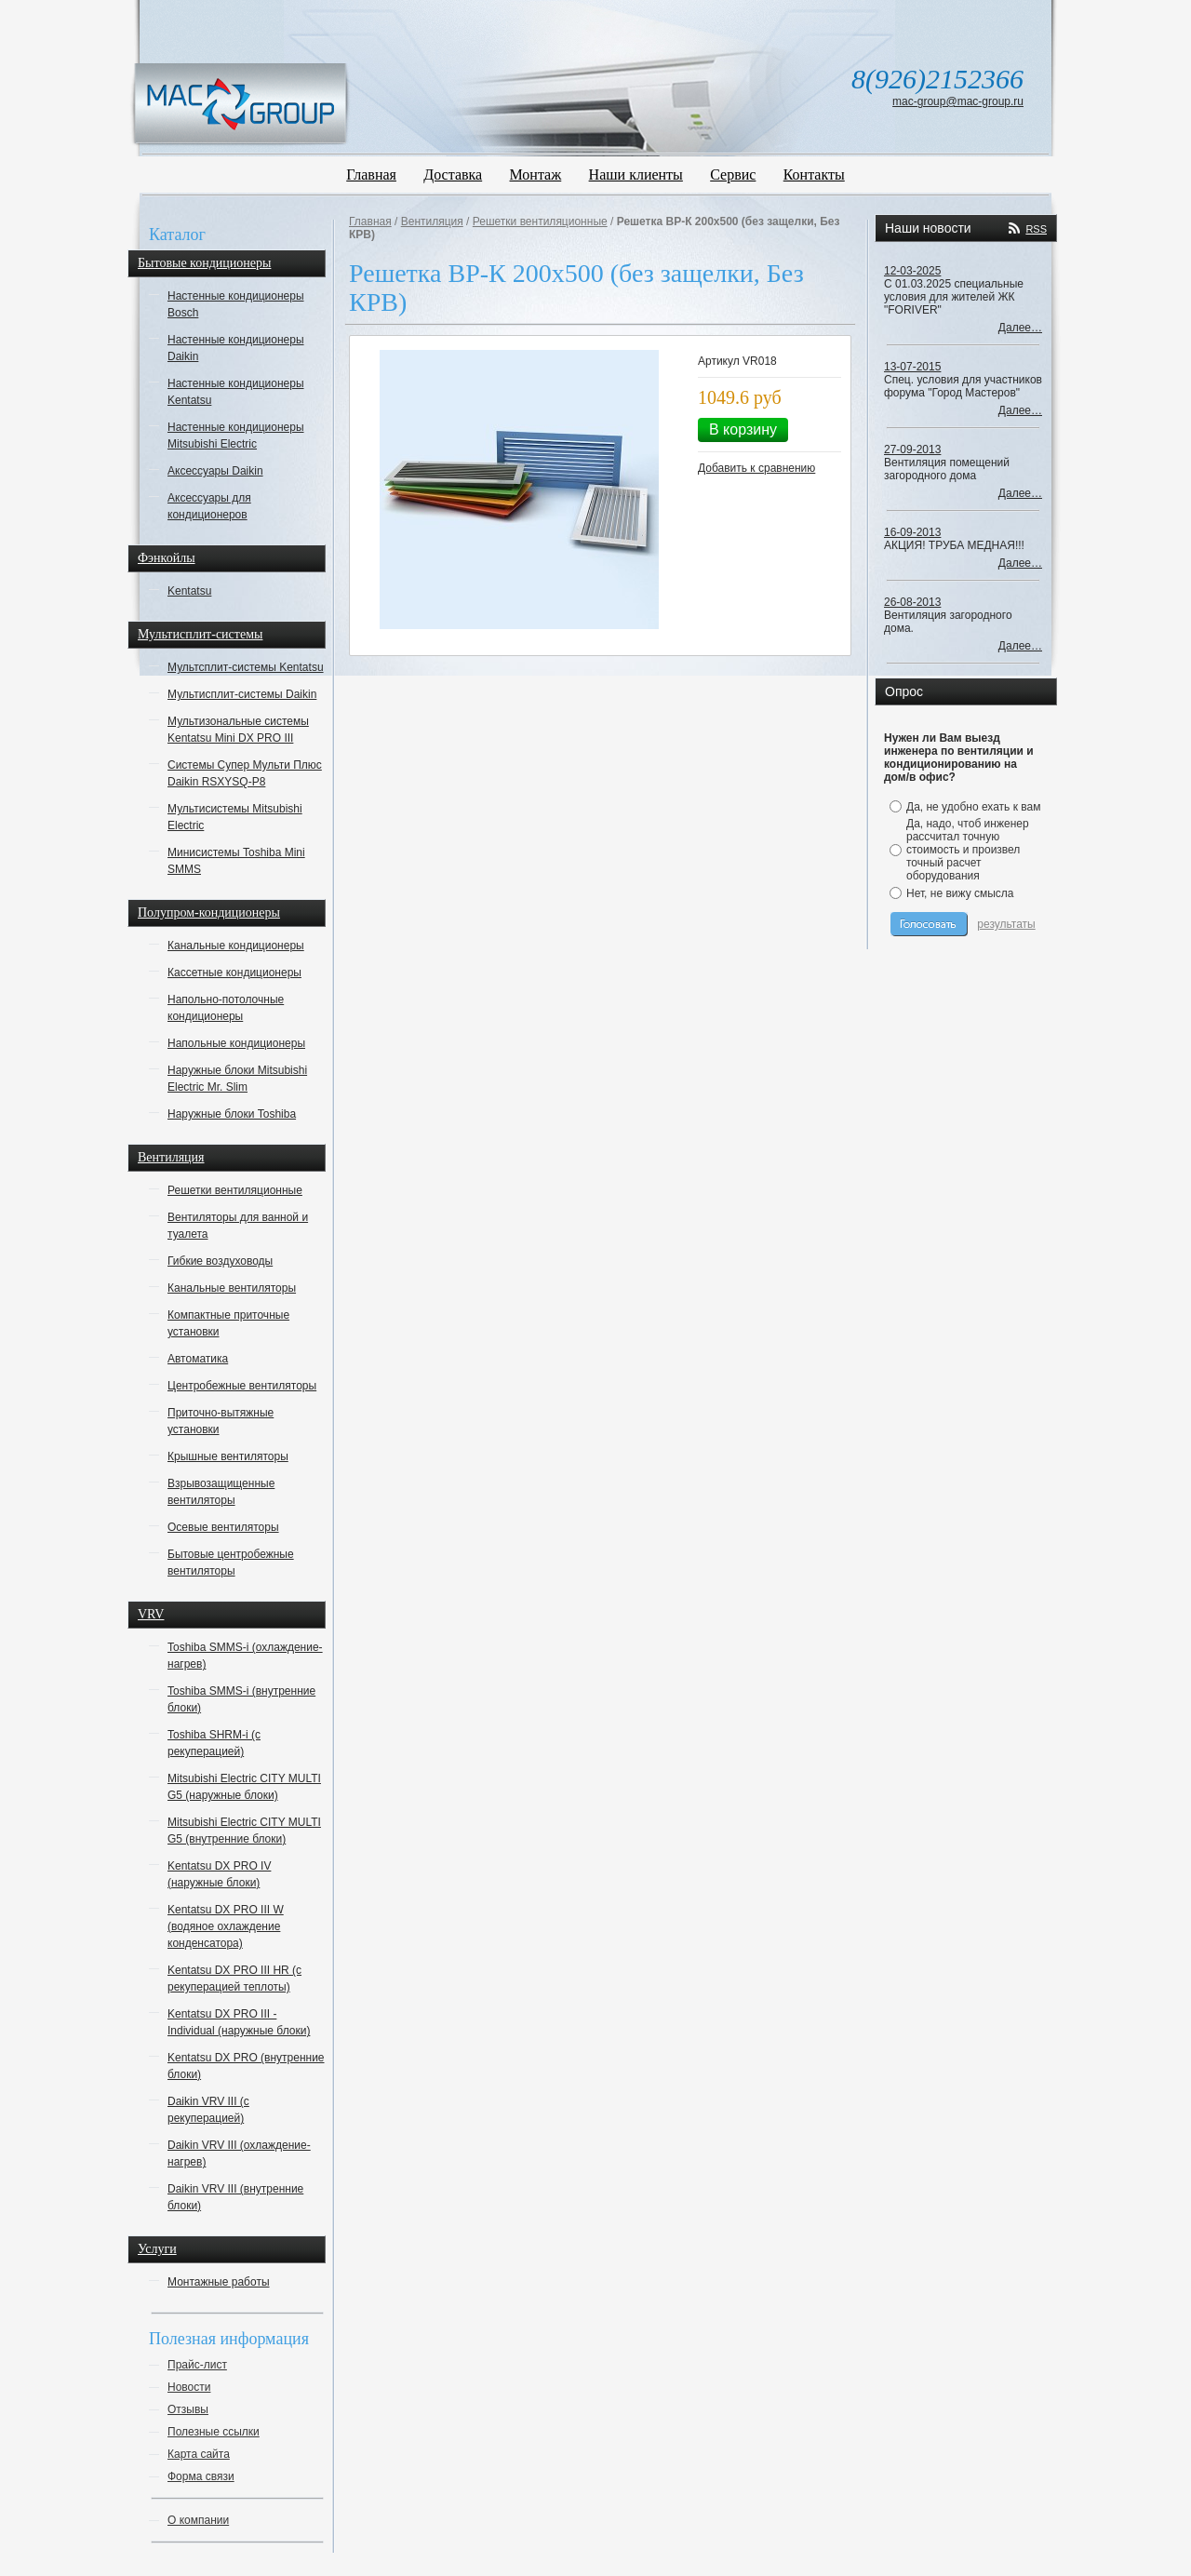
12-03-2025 (912, 270)
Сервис (733, 174)
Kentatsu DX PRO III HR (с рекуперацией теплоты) (234, 1978)
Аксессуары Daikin (215, 470)
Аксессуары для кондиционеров (209, 506)
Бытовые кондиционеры (204, 263)
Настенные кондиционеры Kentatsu (235, 392)
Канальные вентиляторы (231, 1288)
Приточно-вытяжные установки (220, 1421)
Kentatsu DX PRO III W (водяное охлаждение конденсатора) (225, 1926)
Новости (188, 2387)
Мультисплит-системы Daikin (241, 694)
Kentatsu (189, 590)
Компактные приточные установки (228, 1323)
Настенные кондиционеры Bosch (235, 304)
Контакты (814, 174)
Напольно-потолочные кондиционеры (225, 1008)
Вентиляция (171, 1157)
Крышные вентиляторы (227, 1456)
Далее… (1020, 327)
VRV (151, 1614)
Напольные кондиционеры (236, 1043)
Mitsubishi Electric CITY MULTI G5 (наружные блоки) (244, 1787)
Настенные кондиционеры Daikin (235, 348)
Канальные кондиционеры (235, 945)
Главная (371, 174)
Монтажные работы (218, 2281)
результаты (1006, 924)
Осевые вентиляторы (223, 1527)
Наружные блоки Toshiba (231, 1113)
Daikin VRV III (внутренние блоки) (235, 2197)
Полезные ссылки (213, 2431)
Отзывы (187, 2409)
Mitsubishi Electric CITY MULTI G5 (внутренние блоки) (244, 1830)
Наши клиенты (636, 174)
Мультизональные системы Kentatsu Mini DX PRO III (238, 730)
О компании (198, 2520)
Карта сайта (198, 2454)
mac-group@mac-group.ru (958, 101)
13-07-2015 (912, 366)
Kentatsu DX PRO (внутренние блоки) (246, 2066)
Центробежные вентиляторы (241, 1385)
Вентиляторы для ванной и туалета (237, 1226)
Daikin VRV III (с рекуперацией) (208, 2110)
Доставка (452, 174)
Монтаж (536, 174)
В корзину (743, 429)
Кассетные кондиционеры (234, 972)
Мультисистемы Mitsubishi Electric (234, 817)
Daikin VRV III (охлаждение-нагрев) (239, 2153)
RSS (1036, 229)
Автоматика (197, 1358)
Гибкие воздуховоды (220, 1261)
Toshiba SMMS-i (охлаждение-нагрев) (245, 1655)
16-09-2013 (912, 532)
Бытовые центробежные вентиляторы (230, 1562)
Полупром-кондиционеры (209, 912)
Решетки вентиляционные (234, 1190)
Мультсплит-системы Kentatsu (245, 667)
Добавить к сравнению (756, 468)
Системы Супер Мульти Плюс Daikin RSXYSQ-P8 (244, 773)
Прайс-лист (197, 2364)
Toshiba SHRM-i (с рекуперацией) (214, 1743)
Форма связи (200, 2476)
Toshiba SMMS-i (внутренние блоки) (241, 1699)
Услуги (157, 2249)
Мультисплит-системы (200, 634)
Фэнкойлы (166, 558)
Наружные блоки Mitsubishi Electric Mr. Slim (237, 1078)
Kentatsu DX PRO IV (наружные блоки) (219, 1874)
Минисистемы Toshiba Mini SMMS (236, 861)
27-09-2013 (912, 449)
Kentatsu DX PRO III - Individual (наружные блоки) (238, 2022)
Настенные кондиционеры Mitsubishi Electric (235, 435)
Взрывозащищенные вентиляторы (220, 1492)
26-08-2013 (912, 602)
